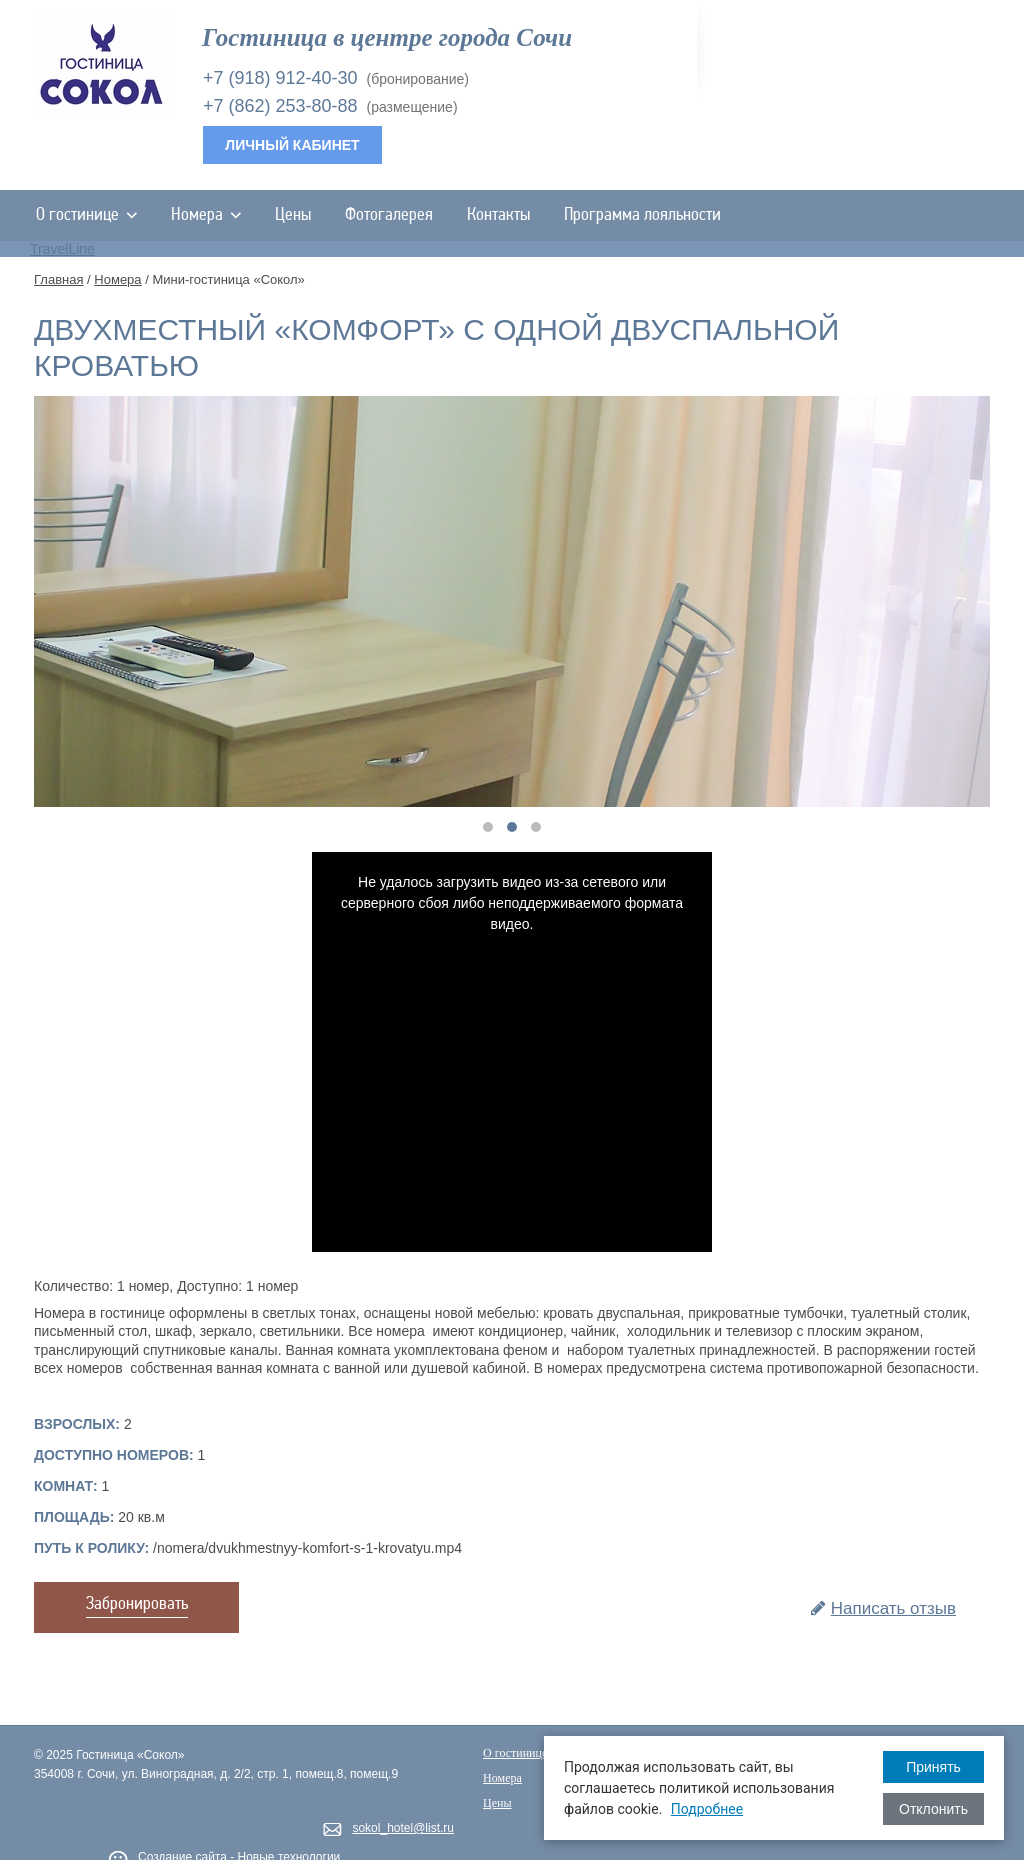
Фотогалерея (389, 215)
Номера (206, 215)
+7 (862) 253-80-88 (280, 106)
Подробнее (707, 1809)
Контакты (498, 215)
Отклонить (933, 1809)
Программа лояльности (642, 215)
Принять (933, 1767)
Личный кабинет (292, 145)
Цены (293, 215)
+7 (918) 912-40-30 (280, 78)
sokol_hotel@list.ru (403, 1828)
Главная (58, 279)
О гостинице (86, 215)
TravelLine (62, 249)
